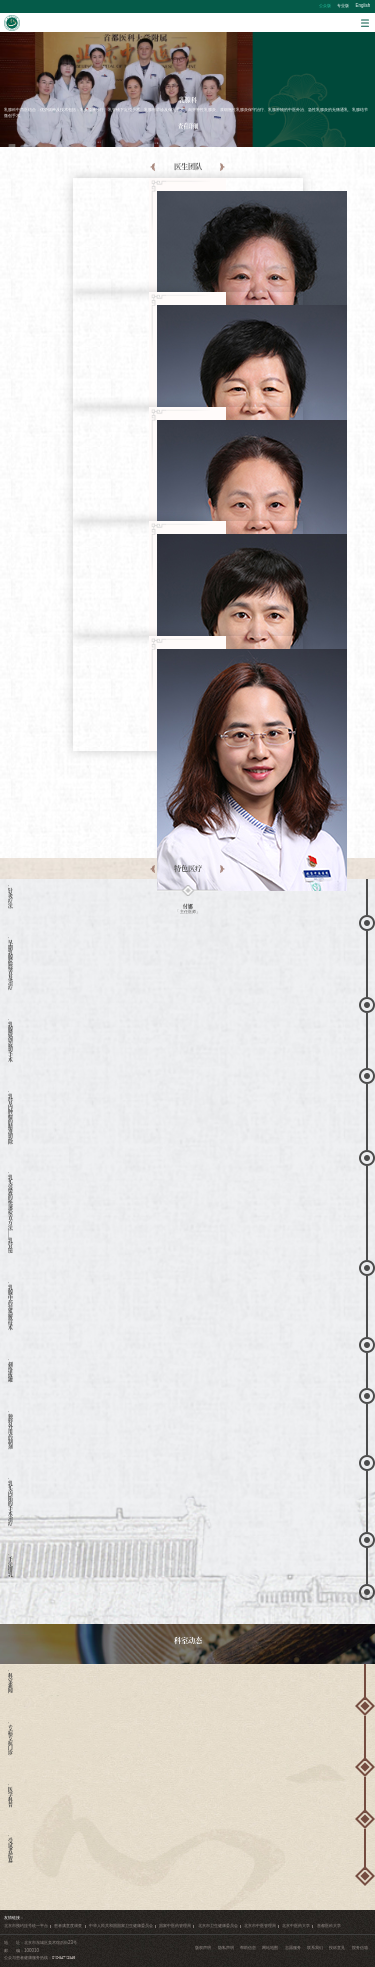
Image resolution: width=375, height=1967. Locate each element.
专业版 (343, 5)
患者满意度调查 (68, 1925)
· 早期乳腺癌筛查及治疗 (9, 963)
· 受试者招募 (9, 1849)
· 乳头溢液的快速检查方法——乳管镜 (9, 1212)
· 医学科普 (9, 1795)
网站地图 (270, 1947)
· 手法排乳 (9, 1565)
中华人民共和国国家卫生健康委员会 (121, 1925)
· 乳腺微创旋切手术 (9, 1040)
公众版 (325, 5)
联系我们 (315, 1947)
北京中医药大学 (296, 1925)
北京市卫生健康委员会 (218, 1925)
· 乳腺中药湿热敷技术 (9, 1306)
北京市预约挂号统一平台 (26, 1925)
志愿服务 (293, 1947)
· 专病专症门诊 (9, 1738)
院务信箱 (360, 1947)
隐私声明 (226, 1947)
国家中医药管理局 (175, 1925)
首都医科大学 (329, 1925)
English (363, 5)
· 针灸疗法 (9, 896)
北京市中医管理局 (260, 1925)
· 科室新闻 (9, 1681)
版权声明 (203, 1947)
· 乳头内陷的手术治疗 (9, 1502)
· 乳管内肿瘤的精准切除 (9, 1117)
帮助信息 (248, 1947)
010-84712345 (63, 1957)
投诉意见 (337, 1947)
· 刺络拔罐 (9, 1370)
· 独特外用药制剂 (9, 1430)
